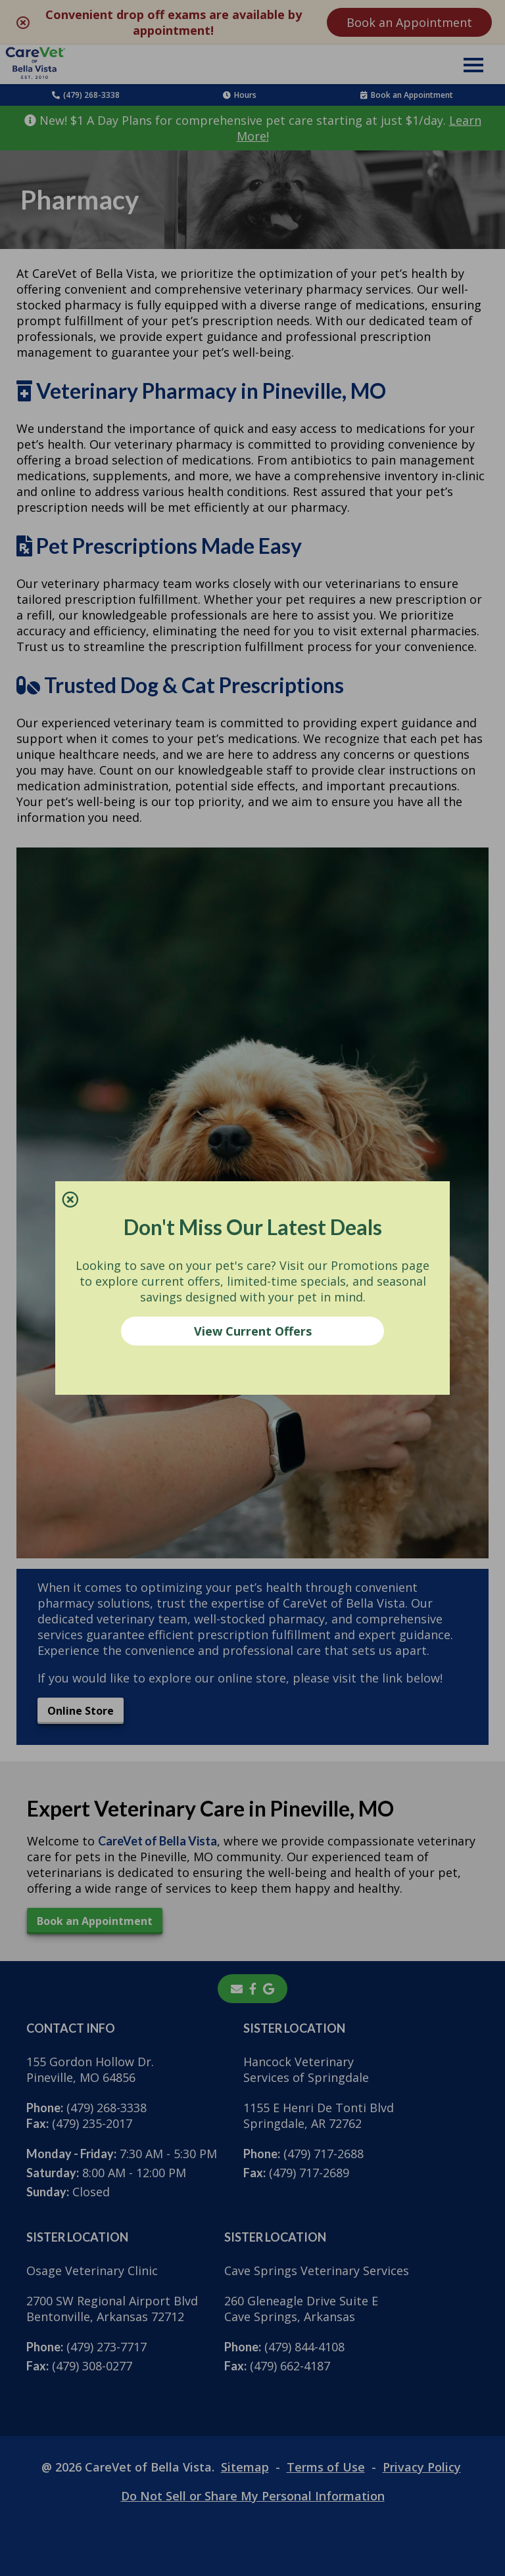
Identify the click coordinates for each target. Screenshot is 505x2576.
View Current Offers (253, 1331)
